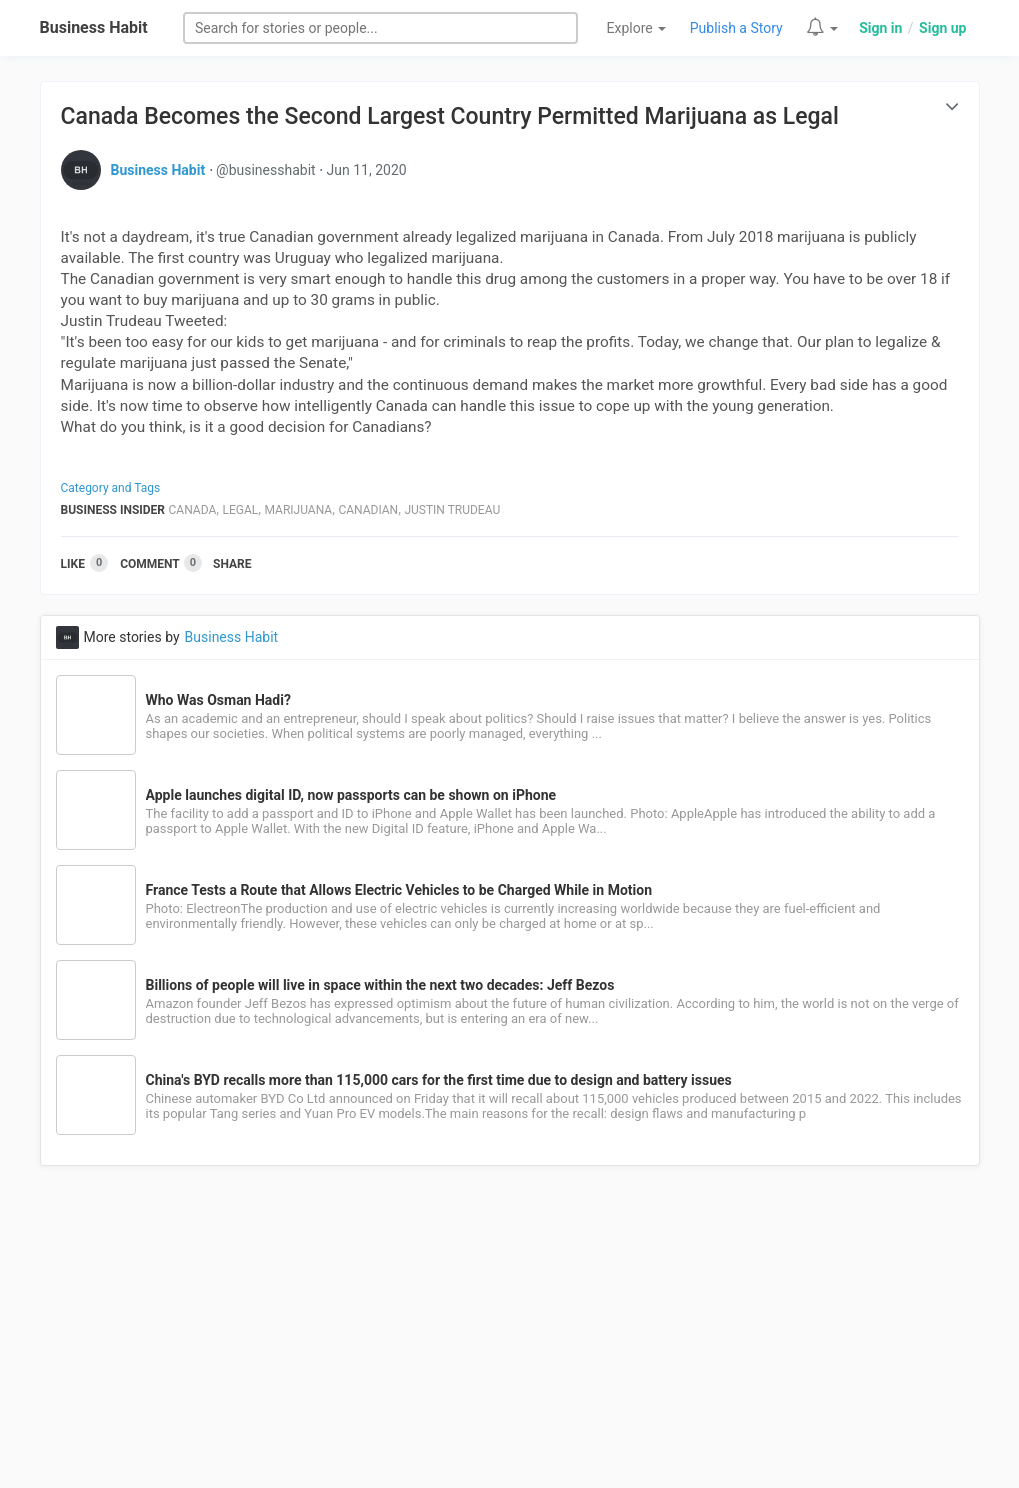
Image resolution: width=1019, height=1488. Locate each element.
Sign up (942, 28)
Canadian (368, 510)
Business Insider (113, 510)
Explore (637, 28)
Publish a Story (736, 28)
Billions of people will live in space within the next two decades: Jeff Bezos (380, 985)
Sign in (880, 28)
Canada (193, 510)
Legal (241, 510)
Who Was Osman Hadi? (218, 700)
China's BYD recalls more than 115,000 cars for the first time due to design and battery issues (439, 1080)
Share (232, 564)
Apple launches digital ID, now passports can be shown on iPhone (351, 795)
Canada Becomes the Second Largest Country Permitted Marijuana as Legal (450, 116)
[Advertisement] (509, 1338)
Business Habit (94, 27)
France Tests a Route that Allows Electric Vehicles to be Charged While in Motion (399, 890)
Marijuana (298, 510)
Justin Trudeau (452, 510)
